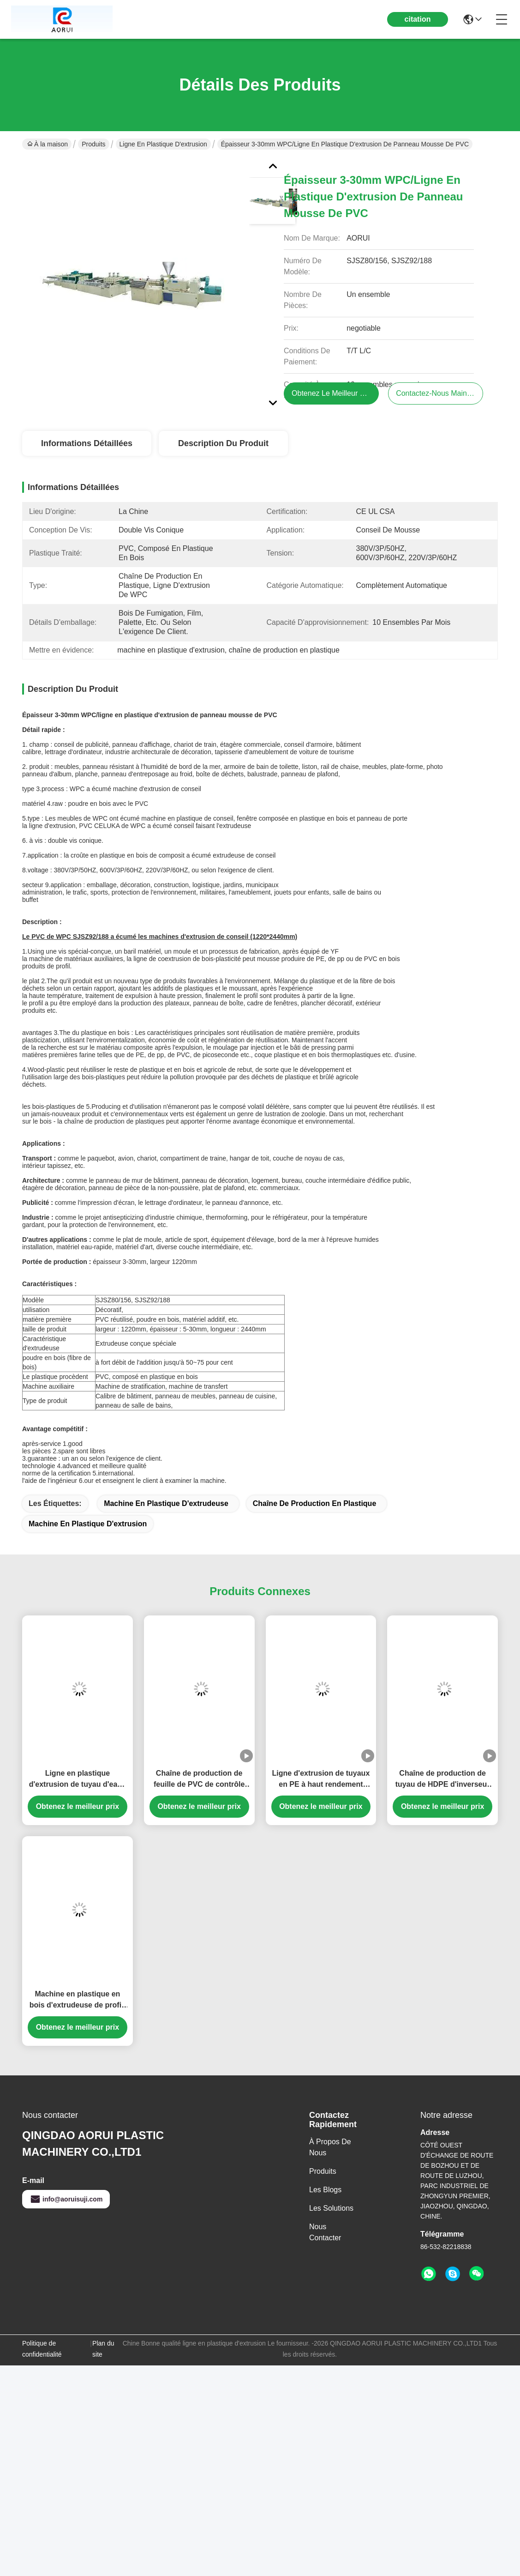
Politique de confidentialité (42, 2349)
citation (418, 19)
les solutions (331, 2208)
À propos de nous (330, 2147)
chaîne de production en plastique (315, 1503)
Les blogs (325, 2190)
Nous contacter (325, 2232)
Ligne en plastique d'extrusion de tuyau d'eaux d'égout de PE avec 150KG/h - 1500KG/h (77, 1779)
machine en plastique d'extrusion (88, 1524)
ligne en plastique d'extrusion (163, 144)
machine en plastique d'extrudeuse (166, 1503)
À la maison (47, 144)
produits (322, 2171)
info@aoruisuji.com (66, 2199)
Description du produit (223, 443)
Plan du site (103, 2349)
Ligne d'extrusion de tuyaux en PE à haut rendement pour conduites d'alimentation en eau (321, 1779)
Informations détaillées (86, 443)
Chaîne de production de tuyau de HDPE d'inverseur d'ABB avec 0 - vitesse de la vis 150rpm (442, 1779)
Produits (93, 144)
